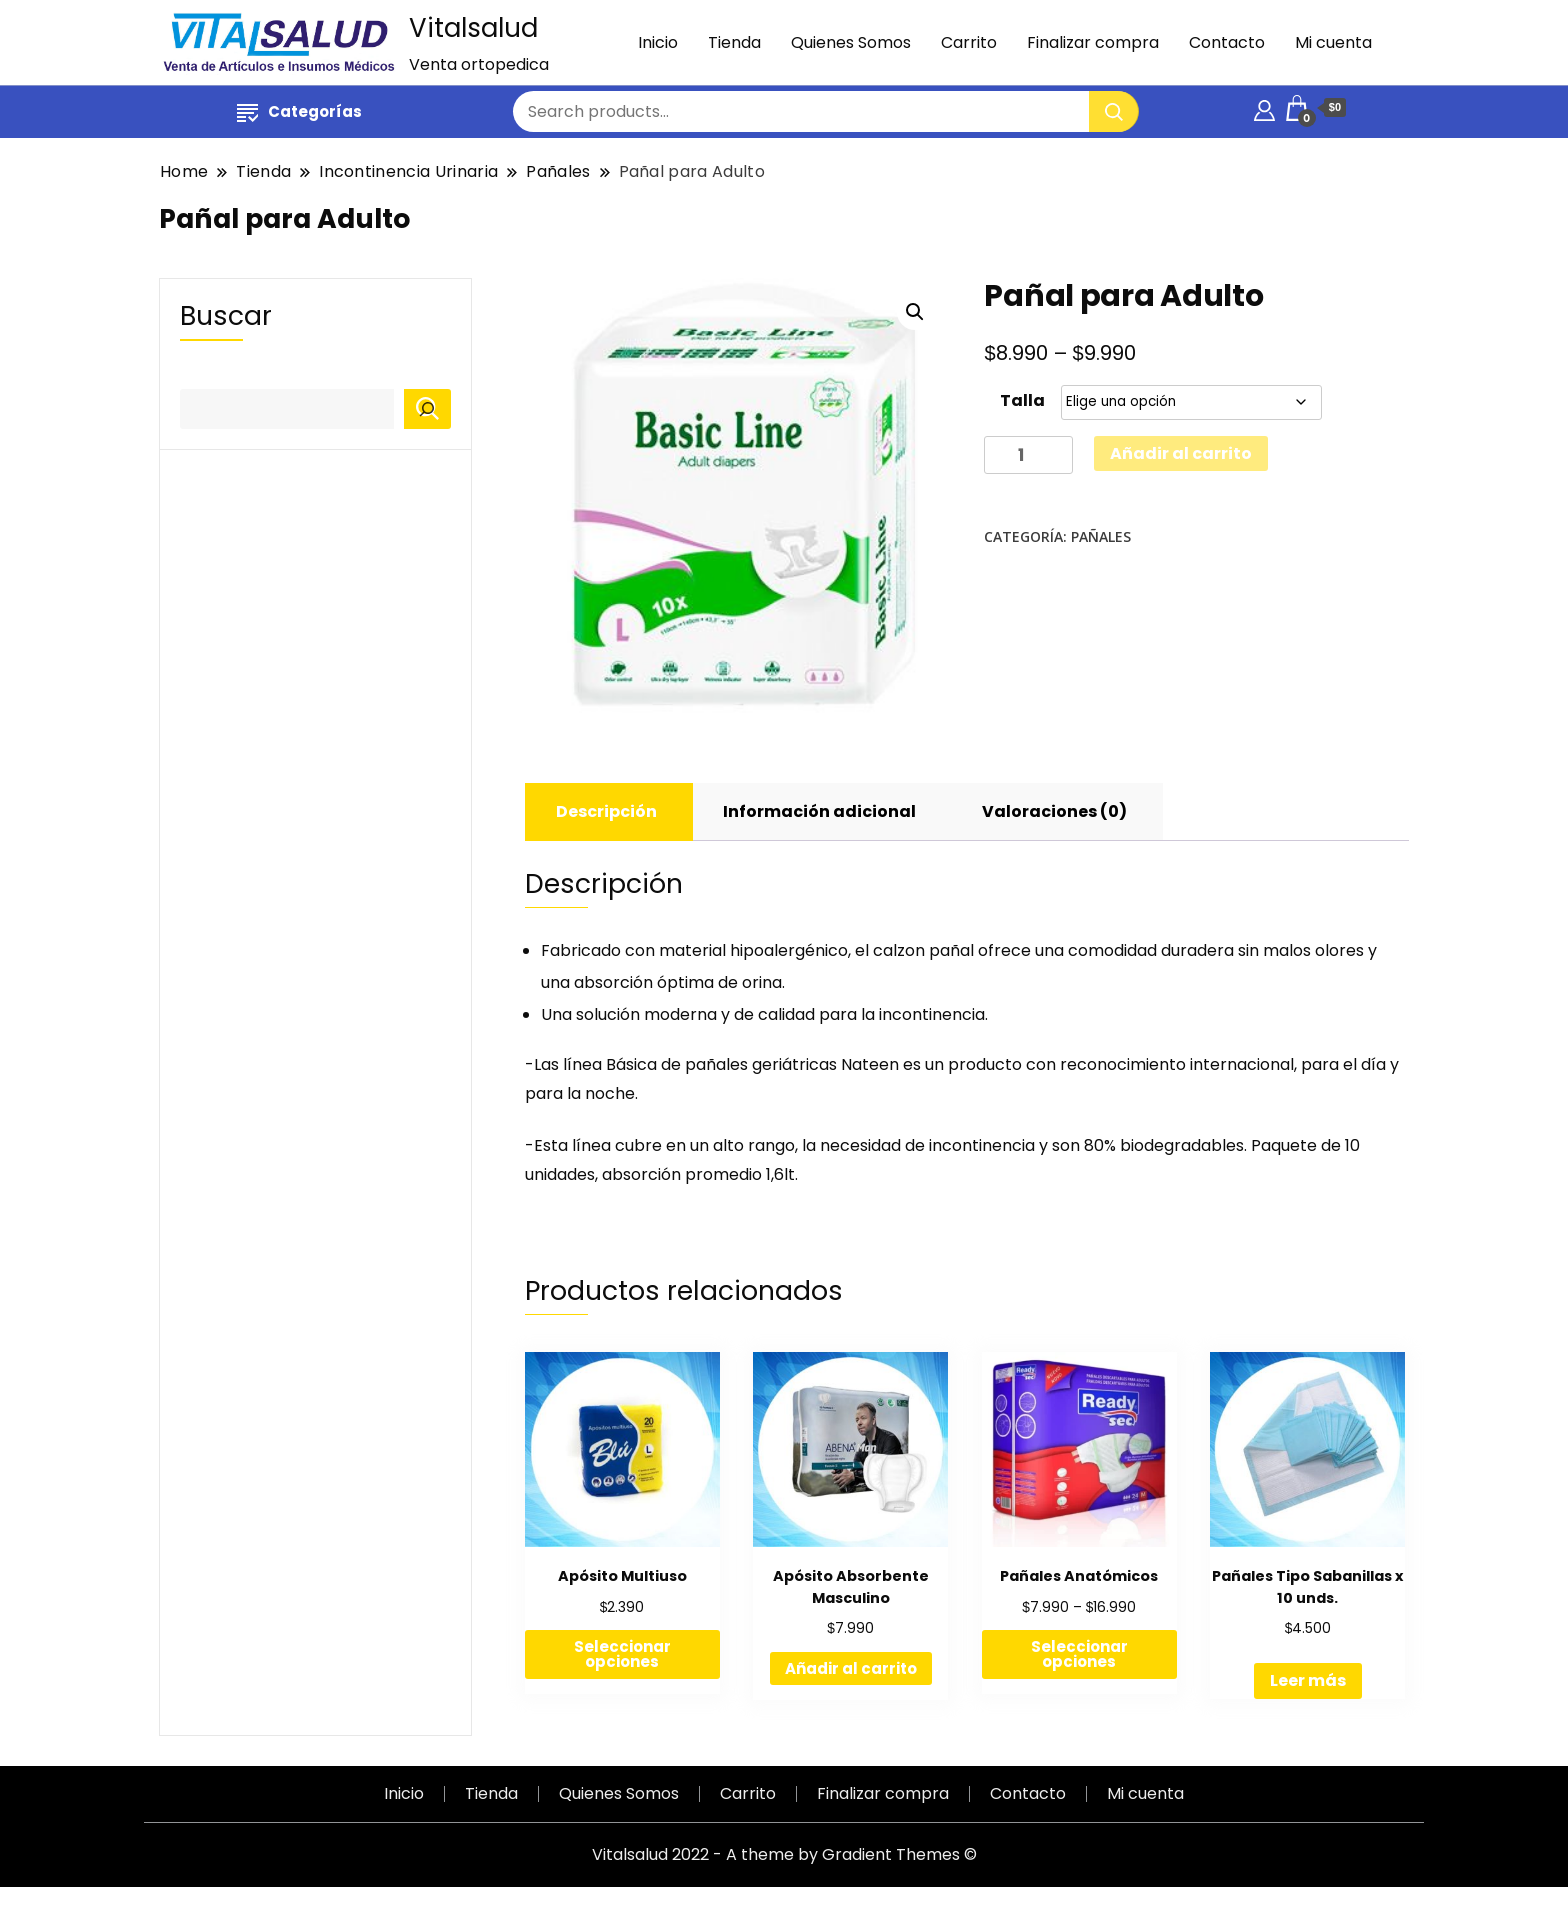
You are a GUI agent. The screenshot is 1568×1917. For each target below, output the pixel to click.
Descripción (606, 811)
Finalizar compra (1093, 42)
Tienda (734, 42)
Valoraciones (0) (1054, 811)
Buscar (226, 315)
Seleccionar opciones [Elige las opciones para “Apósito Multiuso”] (622, 1654)
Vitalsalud (473, 28)
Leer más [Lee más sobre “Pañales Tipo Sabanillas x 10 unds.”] (1308, 1680)
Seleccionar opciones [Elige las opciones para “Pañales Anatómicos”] (1079, 1654)
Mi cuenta (1333, 42)
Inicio (658, 42)
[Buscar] (427, 409)
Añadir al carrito (1181, 453)
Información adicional (819, 811)
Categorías (299, 111)
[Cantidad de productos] (1028, 455)
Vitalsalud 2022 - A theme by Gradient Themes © (784, 1854)
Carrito (969, 42)
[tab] (606, 812)
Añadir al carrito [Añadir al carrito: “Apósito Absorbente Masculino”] (851, 1668)
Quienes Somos (851, 42)
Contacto (1227, 42)
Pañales (1101, 536)
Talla (1022, 400)
